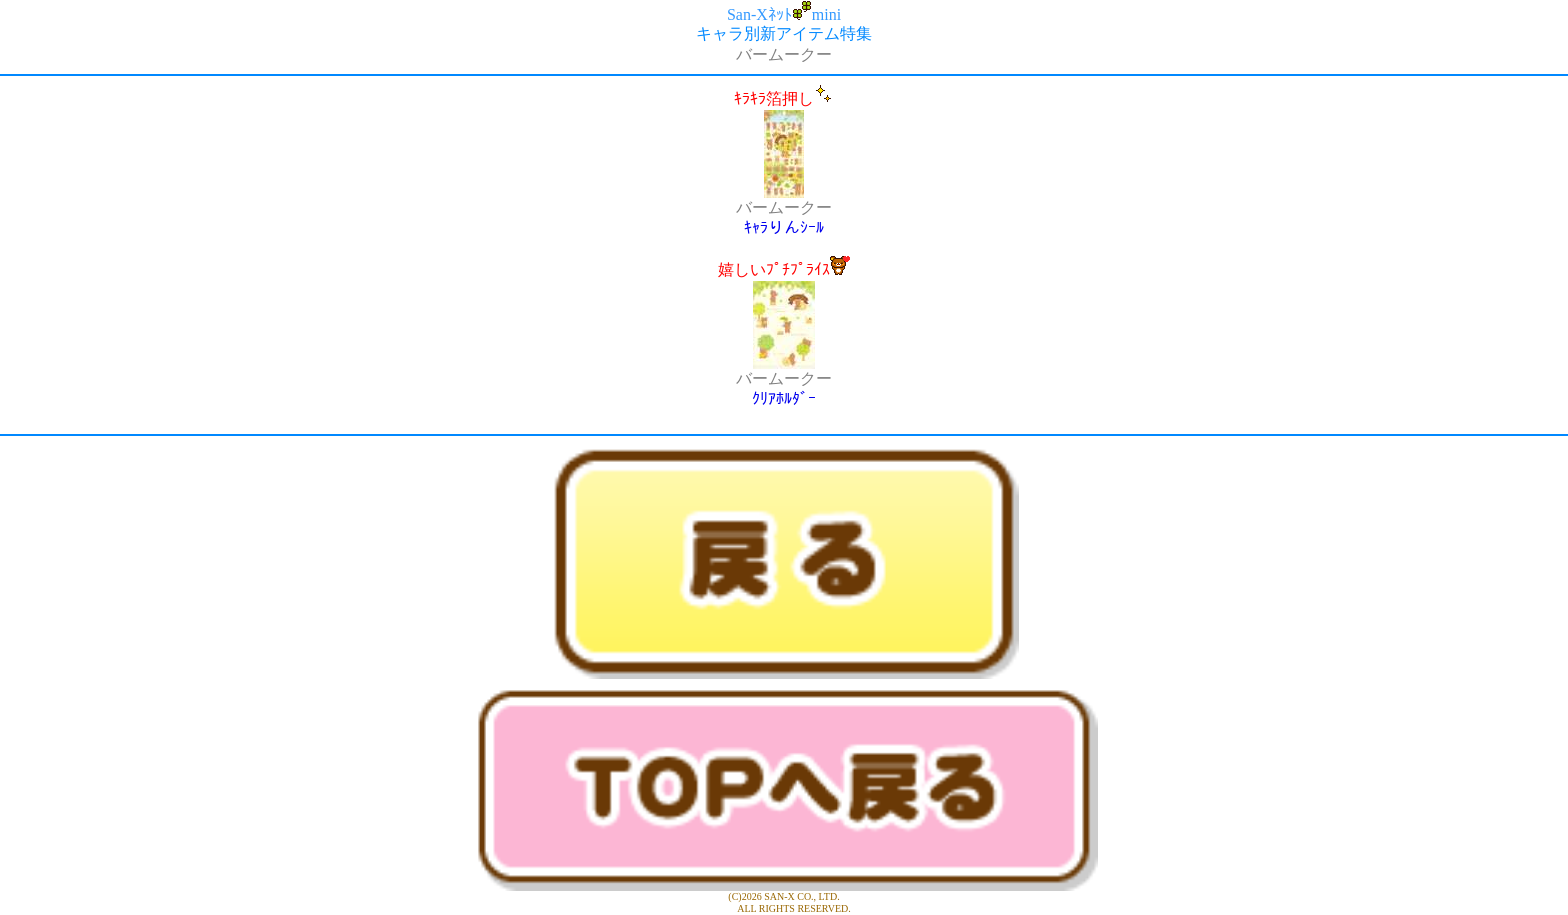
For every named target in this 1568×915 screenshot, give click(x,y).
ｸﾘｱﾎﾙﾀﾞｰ (784, 398)
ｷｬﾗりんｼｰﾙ (784, 227)
